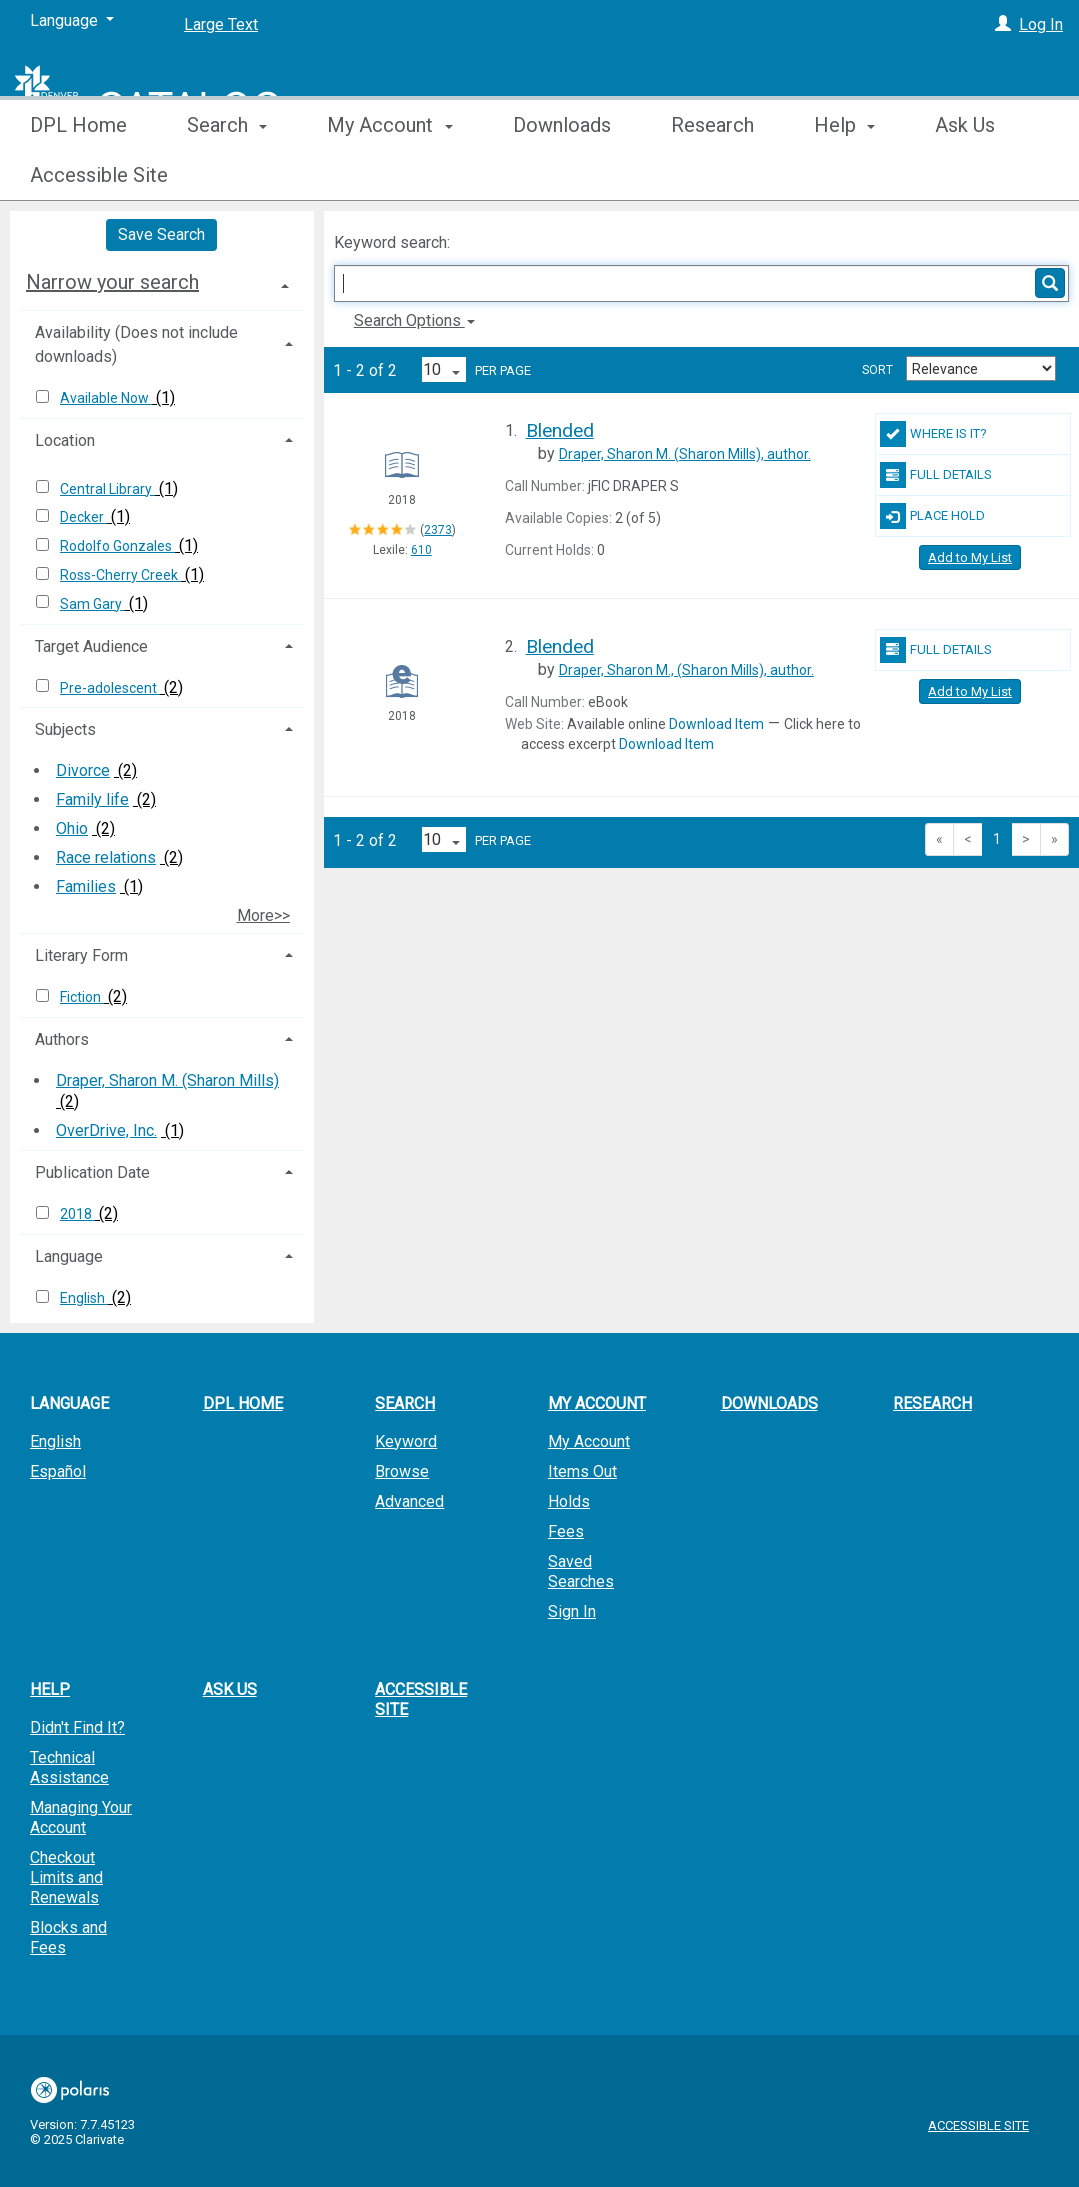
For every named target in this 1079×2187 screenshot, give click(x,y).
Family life (92, 799)
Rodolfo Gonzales (117, 546)
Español (58, 1471)
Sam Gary (92, 604)
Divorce (83, 770)
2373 (438, 530)
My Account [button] (389, 175)
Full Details (936, 475)
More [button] (974, 175)
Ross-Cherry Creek (120, 575)
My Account (589, 1441)
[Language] (72, 21)
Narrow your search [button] (112, 282)
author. (685, 454)
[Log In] (1003, 24)
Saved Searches (581, 1571)
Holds (569, 1501)
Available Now (106, 398)
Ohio (72, 828)
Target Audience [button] (91, 646)
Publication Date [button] (92, 1172)
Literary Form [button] (81, 955)
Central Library (107, 489)
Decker (83, 517)
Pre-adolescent (110, 688)
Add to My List (970, 557)
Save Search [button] (161, 234)
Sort (877, 370)
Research (712, 175)
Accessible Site (421, 1699)
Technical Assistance (69, 1767)
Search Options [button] (414, 320)
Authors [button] (62, 1039)
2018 (77, 1214)
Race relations (106, 857)
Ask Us (230, 1689)
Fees (566, 1531)
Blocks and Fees (68, 1937)
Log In (1041, 24)
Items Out (582, 1471)
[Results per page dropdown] (444, 369)
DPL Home (78, 175)
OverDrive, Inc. (106, 1130)
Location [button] (65, 440)
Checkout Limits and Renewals (66, 1877)
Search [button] (227, 175)
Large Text (221, 24)
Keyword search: (394, 242)
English (84, 1298)
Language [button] (69, 1256)
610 (421, 550)
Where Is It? (933, 434)
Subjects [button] (65, 729)
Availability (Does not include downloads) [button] (136, 344)
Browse (402, 1471)
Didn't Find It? (77, 1727)
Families (86, 886)
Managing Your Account (81, 1817)
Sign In (572, 1611)
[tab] (162, 282)
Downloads (562, 175)
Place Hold (932, 516)
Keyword (406, 1441)
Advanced (409, 1501)
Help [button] (844, 175)
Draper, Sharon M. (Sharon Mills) (167, 1080)
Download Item (716, 724)
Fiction (82, 997)
